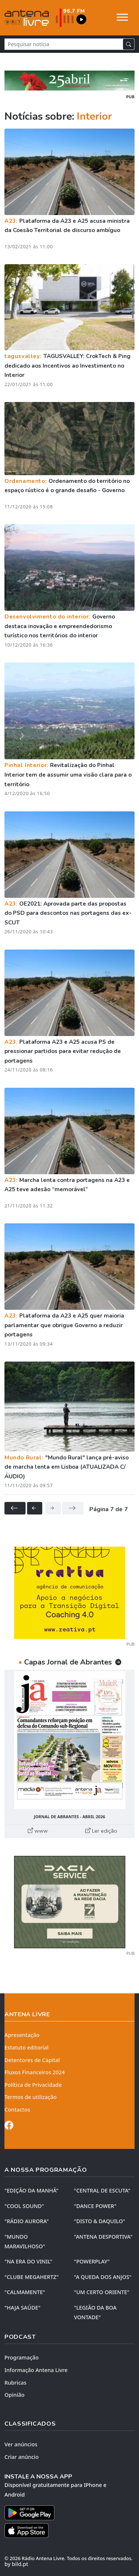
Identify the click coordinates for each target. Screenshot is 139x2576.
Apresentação (22, 2034)
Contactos (17, 2109)
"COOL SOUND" (24, 2205)
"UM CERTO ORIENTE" (102, 2292)
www (38, 1830)
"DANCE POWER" (95, 2205)
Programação (21, 2357)
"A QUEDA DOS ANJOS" (103, 2276)
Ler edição (101, 1830)
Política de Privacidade (33, 2084)
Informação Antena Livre (35, 2370)
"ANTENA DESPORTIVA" (103, 2236)
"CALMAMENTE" (24, 2292)
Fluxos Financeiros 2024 (34, 2072)
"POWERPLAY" (92, 2261)
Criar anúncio (21, 2456)
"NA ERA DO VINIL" (28, 2261)
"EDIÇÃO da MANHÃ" (31, 2190)
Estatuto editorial (26, 2047)
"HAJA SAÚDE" (22, 2307)
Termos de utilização (30, 2096)
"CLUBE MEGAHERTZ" (31, 2276)
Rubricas (15, 2382)
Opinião (14, 2394)
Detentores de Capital (32, 2060)
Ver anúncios (20, 2444)
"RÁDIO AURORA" (26, 2221)
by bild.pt (16, 2564)
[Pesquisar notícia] (63, 44)
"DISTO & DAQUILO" (99, 2221)
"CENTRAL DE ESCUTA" (102, 2190)
